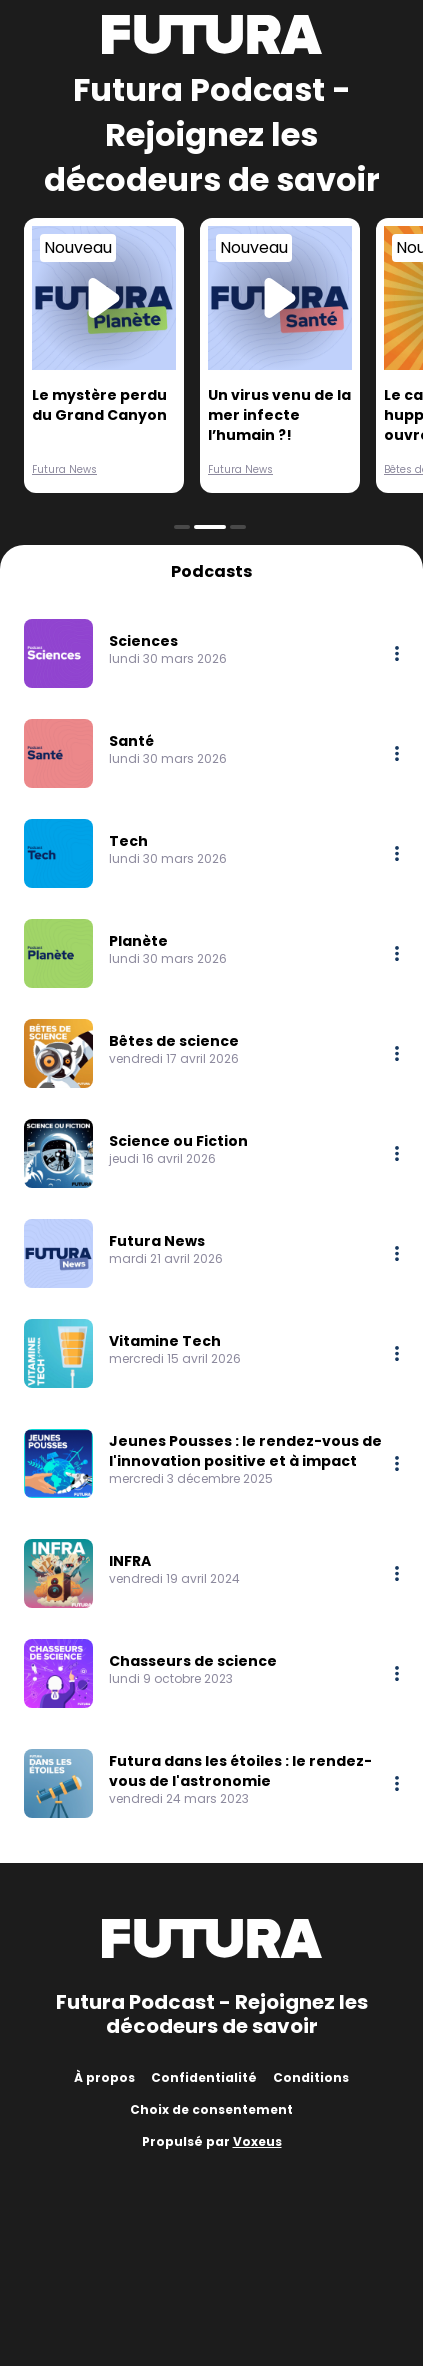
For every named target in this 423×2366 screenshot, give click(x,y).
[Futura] (212, 34)
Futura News (64, 469)
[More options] (397, 653)
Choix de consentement (211, 2109)
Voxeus (257, 2141)
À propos (104, 2077)
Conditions (311, 2077)
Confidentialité (204, 2077)
